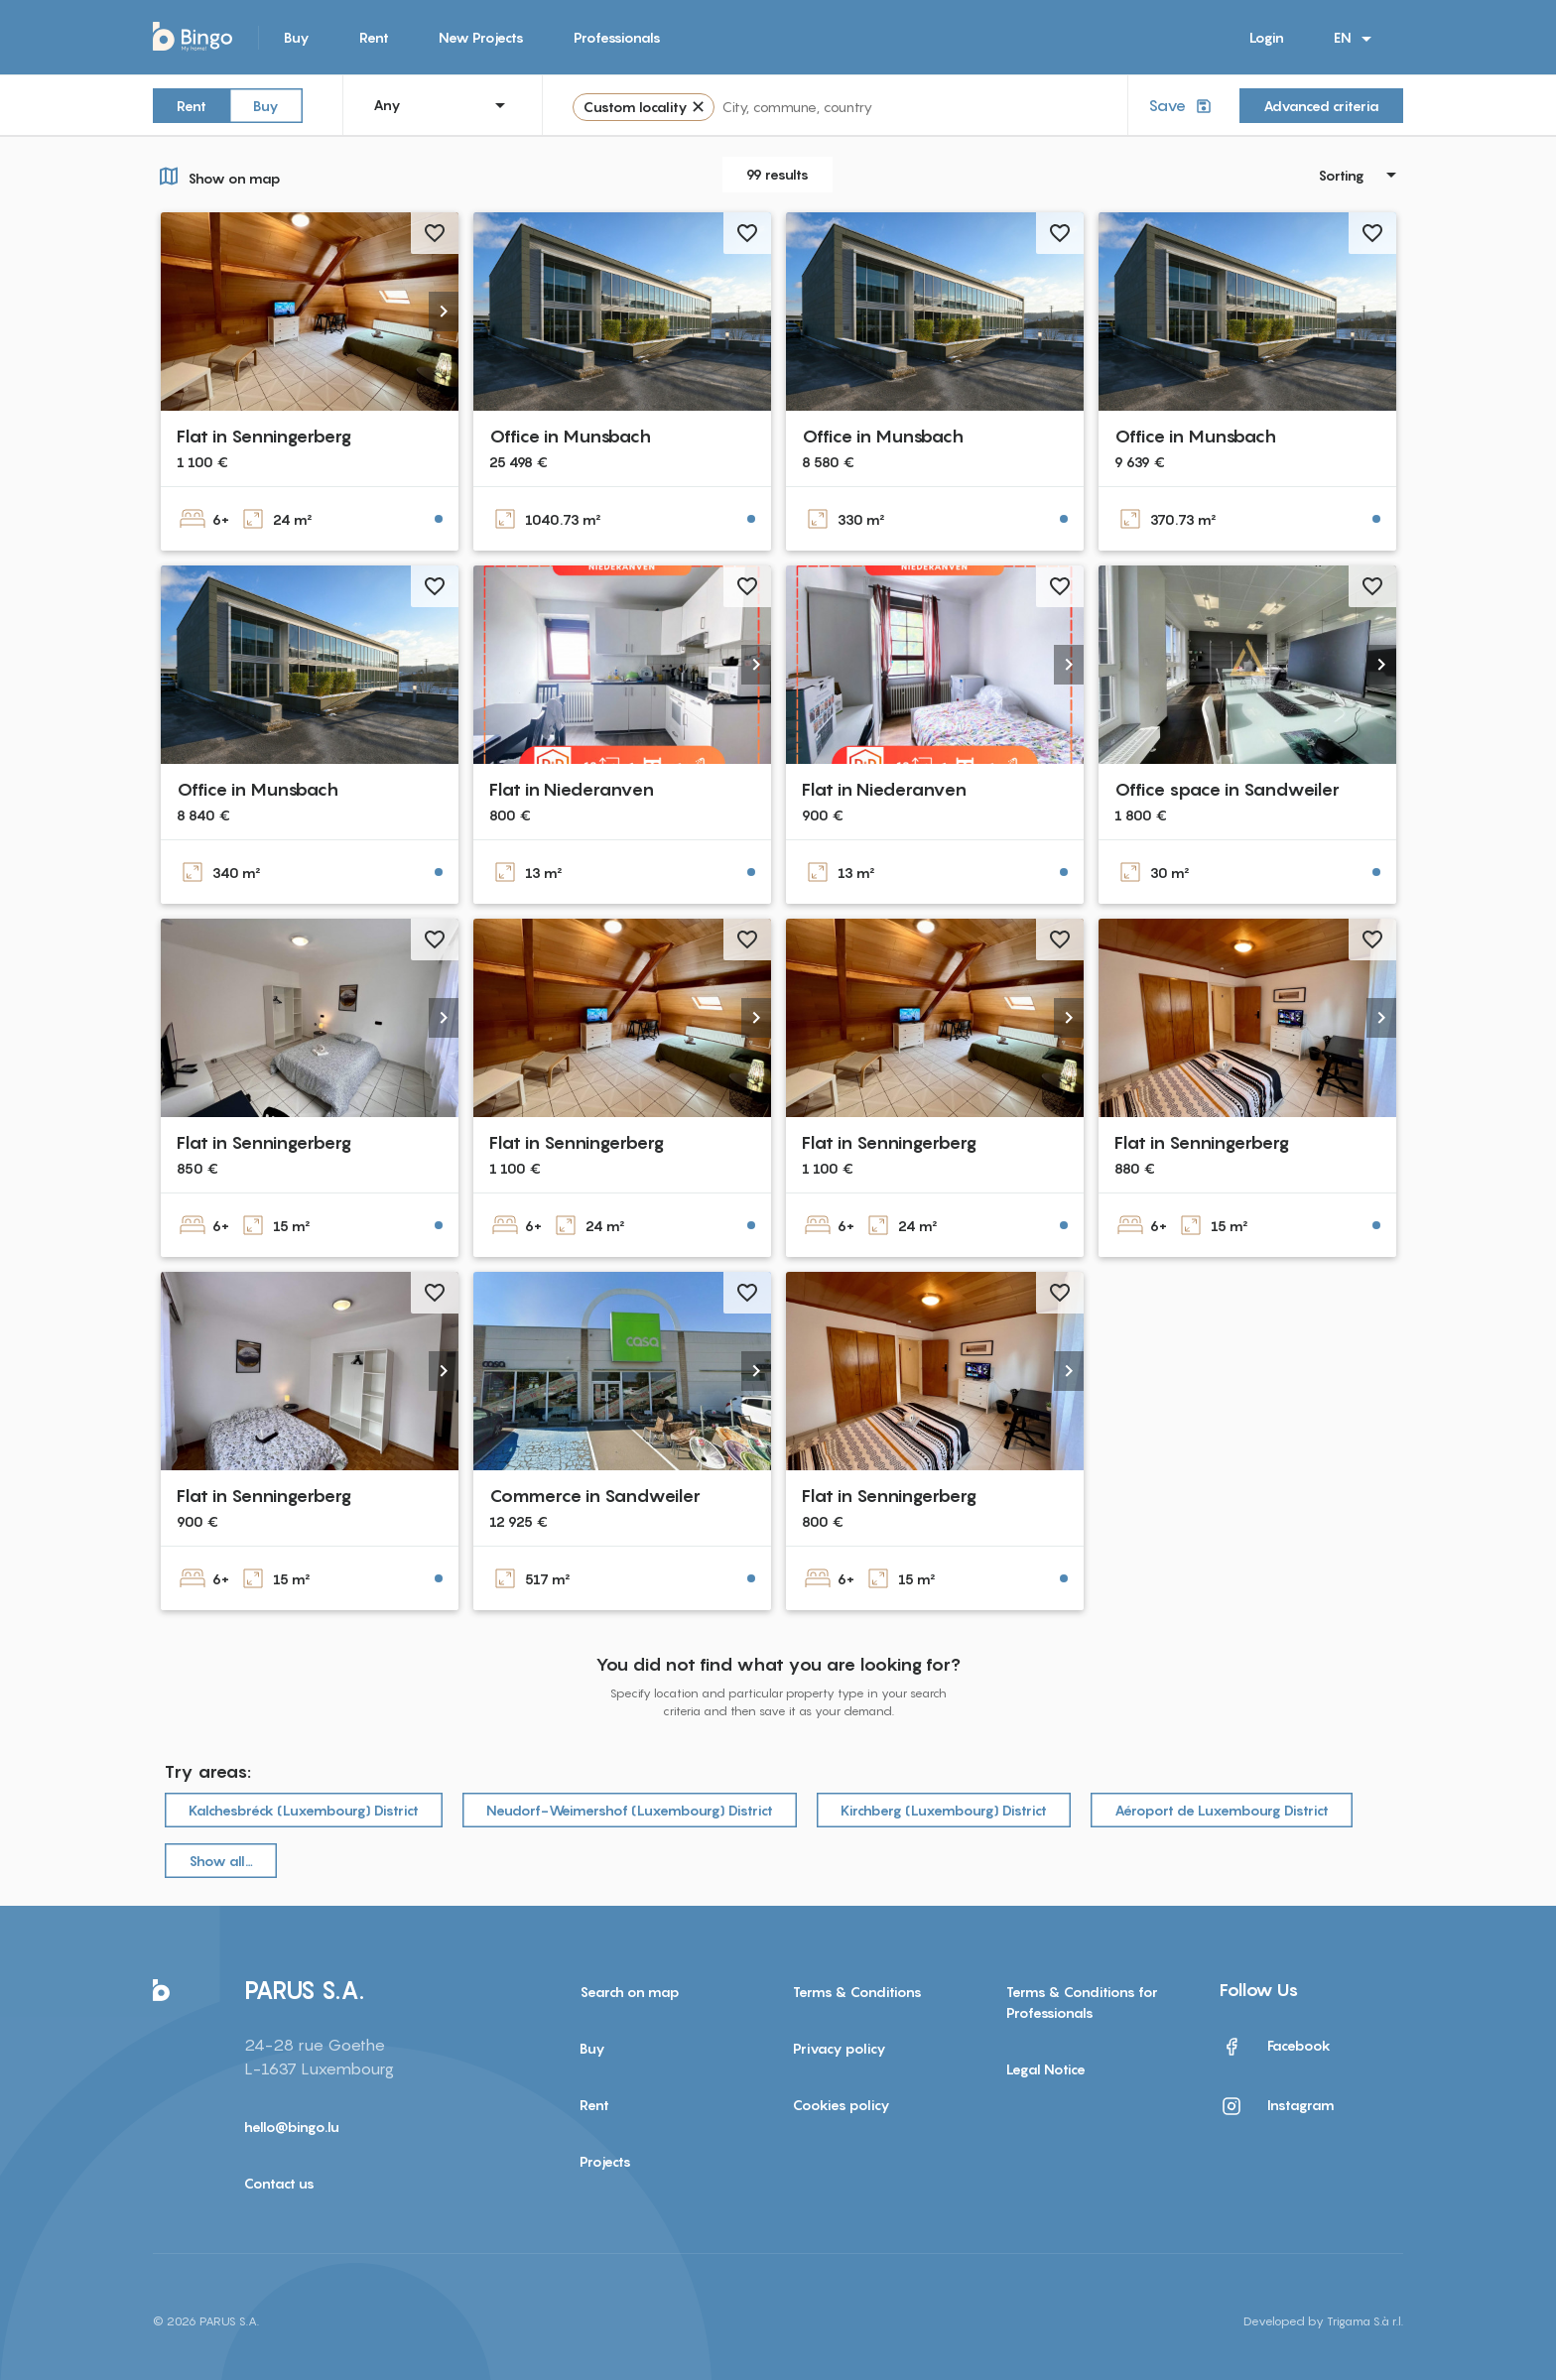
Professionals (617, 37)
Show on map (217, 175)
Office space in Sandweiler (1227, 789)
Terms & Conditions (857, 1991)
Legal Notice (1046, 2069)
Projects (605, 2161)
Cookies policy (841, 2104)
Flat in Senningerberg (264, 436)
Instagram (1277, 2106)
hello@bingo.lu (291, 2126)
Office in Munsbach (570, 436)
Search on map (630, 1991)
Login (1266, 37)
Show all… (221, 1860)
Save (1182, 105)
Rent (374, 37)
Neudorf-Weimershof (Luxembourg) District (629, 1810)
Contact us (279, 2183)
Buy (297, 37)
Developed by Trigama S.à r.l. (1323, 2321)
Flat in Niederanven (571, 789)
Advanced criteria (1321, 105)
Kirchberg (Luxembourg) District (944, 1810)
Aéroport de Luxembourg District (1221, 1810)
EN (1356, 39)
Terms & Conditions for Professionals (1082, 2002)
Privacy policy (839, 2048)
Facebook (1275, 2047)
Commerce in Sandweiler (595, 1495)
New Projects (481, 37)
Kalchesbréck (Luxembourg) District (304, 1810)
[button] (443, 311)
